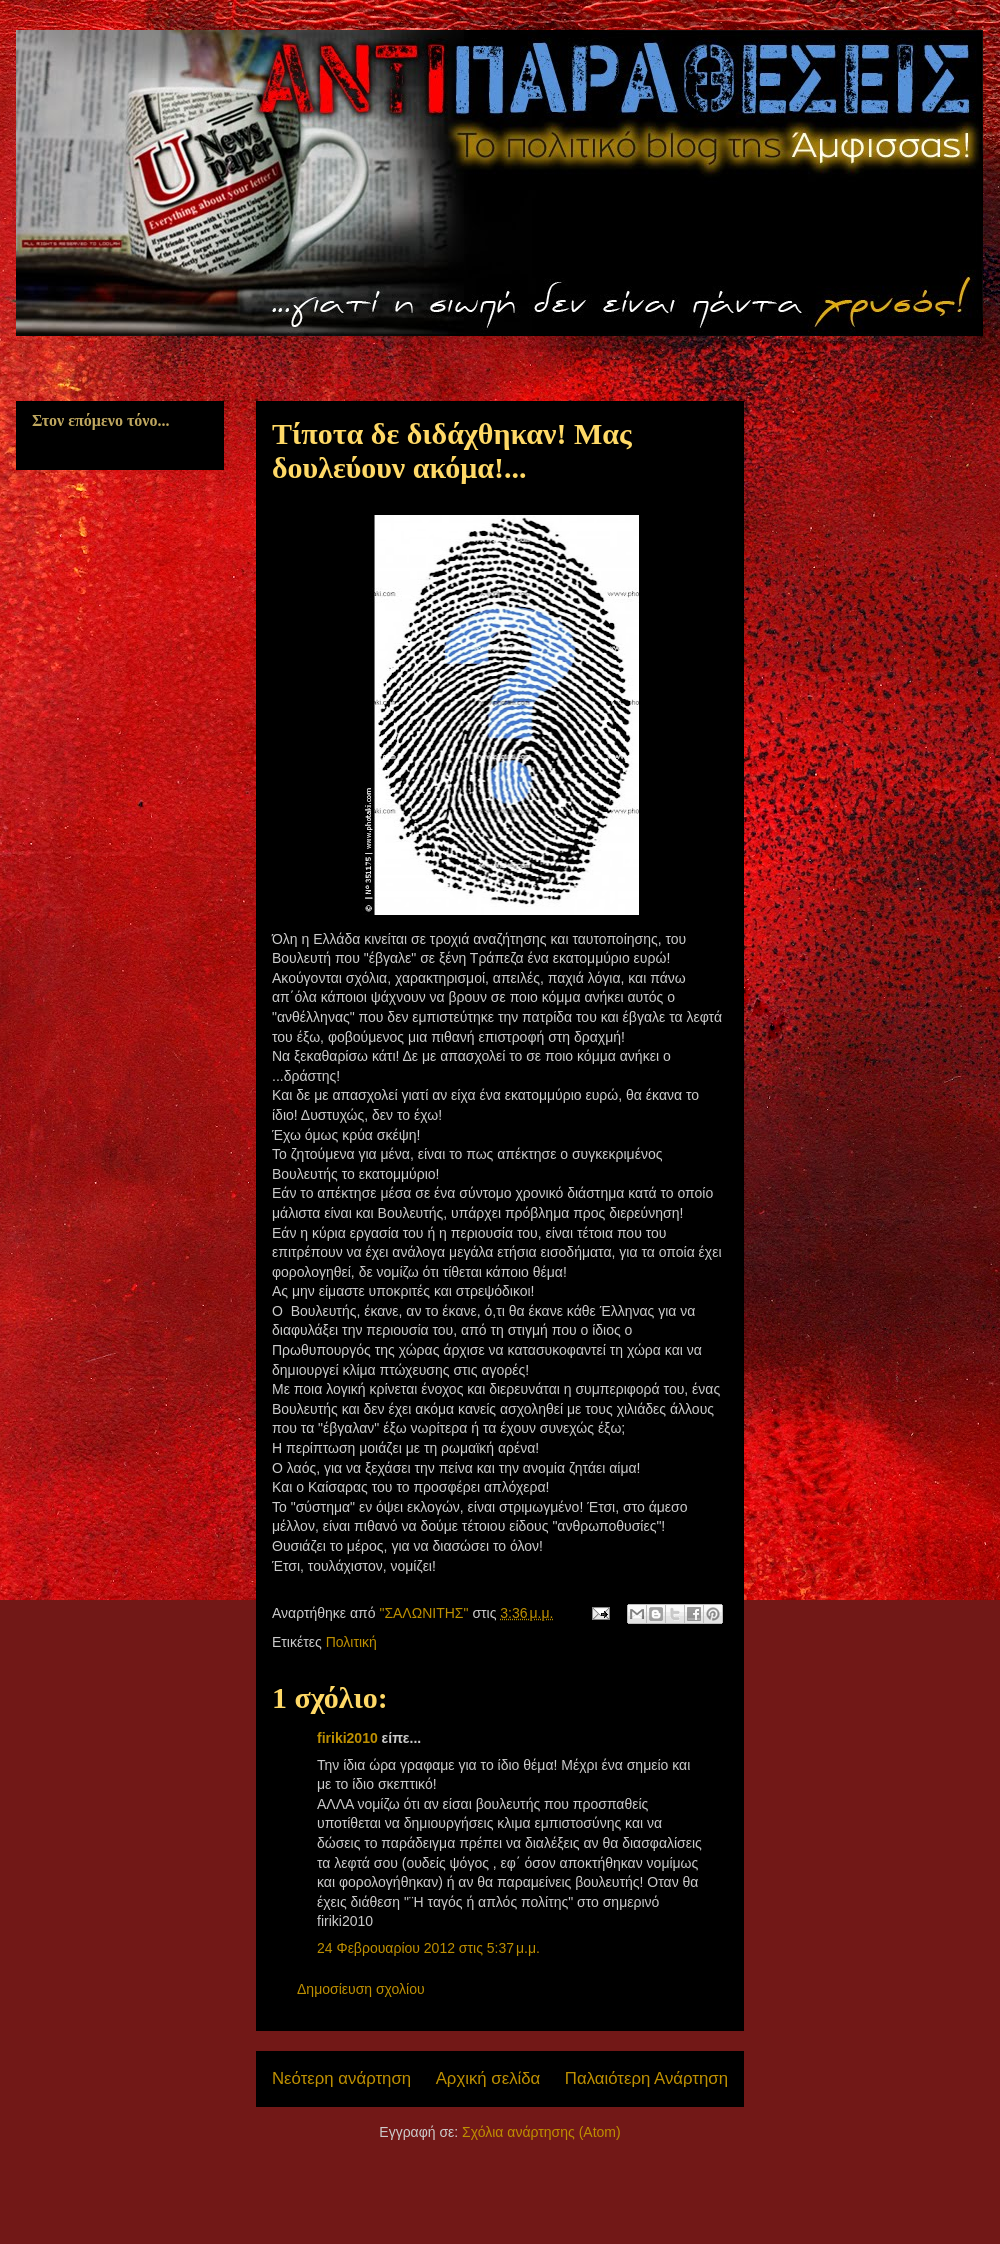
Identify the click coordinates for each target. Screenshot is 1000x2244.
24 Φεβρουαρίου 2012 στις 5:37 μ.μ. (428, 1948)
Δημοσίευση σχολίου (361, 1989)
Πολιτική (351, 1642)
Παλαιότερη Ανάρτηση (646, 2078)
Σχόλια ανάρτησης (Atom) (541, 2132)
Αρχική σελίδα (488, 2078)
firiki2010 (347, 1738)
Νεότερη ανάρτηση (341, 2078)
